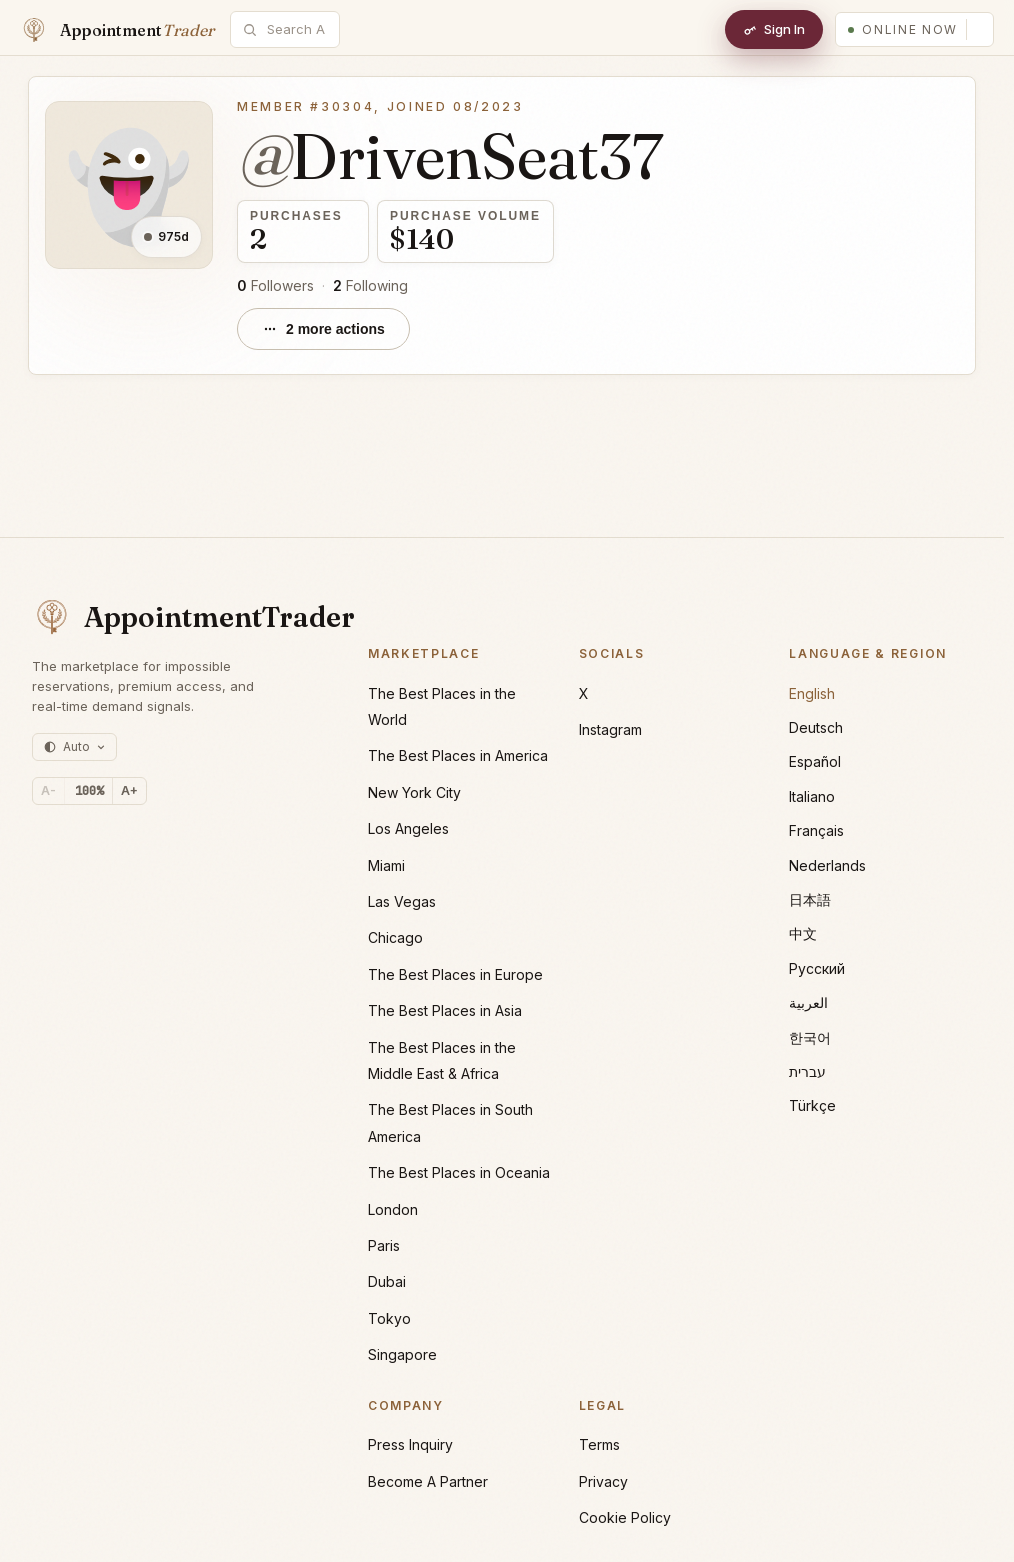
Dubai (387, 1281)
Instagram (610, 729)
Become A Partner (428, 1481)
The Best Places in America (458, 755)
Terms (599, 1444)
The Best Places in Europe (455, 974)
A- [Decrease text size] (48, 790)
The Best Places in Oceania (459, 1172)
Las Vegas (402, 901)
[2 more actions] (323, 329)
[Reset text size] (89, 791)
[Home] (117, 30)
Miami (386, 865)
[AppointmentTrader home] (172, 617)
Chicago (395, 937)
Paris (384, 1245)
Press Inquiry (410, 1444)
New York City (414, 792)
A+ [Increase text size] (129, 790)
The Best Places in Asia (445, 1010)
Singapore (402, 1354)
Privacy (603, 1481)
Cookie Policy (625, 1517)
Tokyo (389, 1318)
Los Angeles (408, 828)
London (393, 1209)
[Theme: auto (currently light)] (74, 747)
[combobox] (296, 29)
